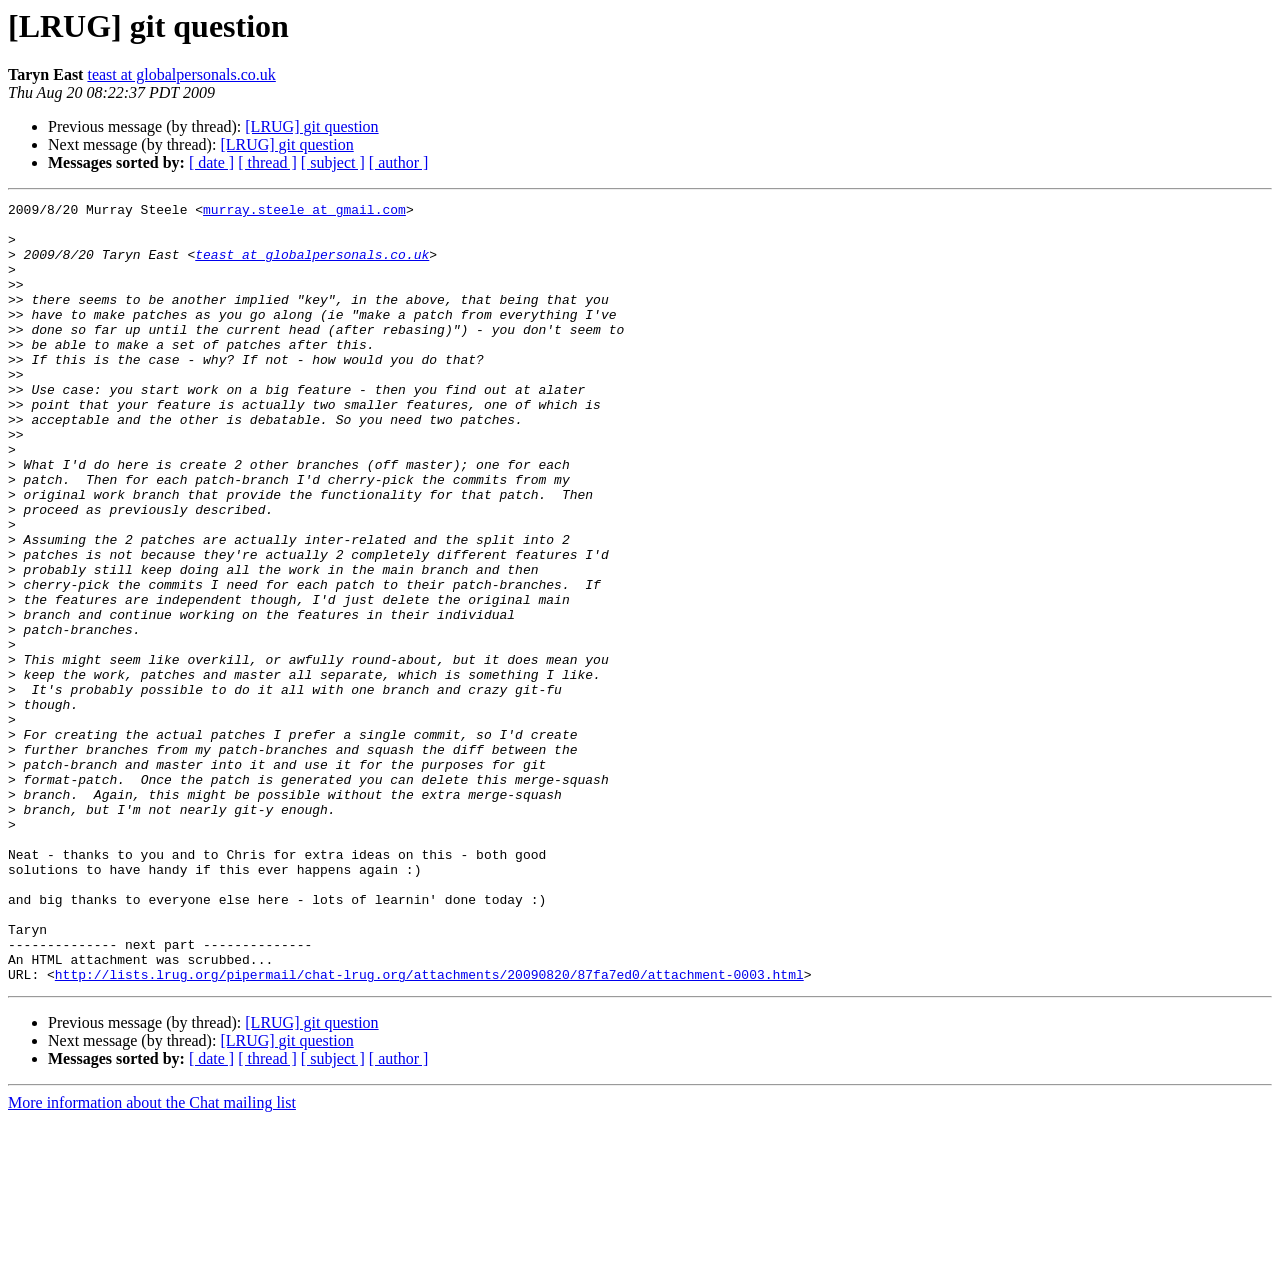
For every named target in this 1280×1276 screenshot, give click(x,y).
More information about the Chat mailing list (152, 1258)
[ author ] (399, 162)
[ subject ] (333, 162)
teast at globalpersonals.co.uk (181, 74)
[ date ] (211, 162)
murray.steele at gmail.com (304, 212)
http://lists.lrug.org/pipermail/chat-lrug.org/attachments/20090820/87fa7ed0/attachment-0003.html (429, 1130)
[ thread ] (267, 162)
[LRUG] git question (311, 126)
